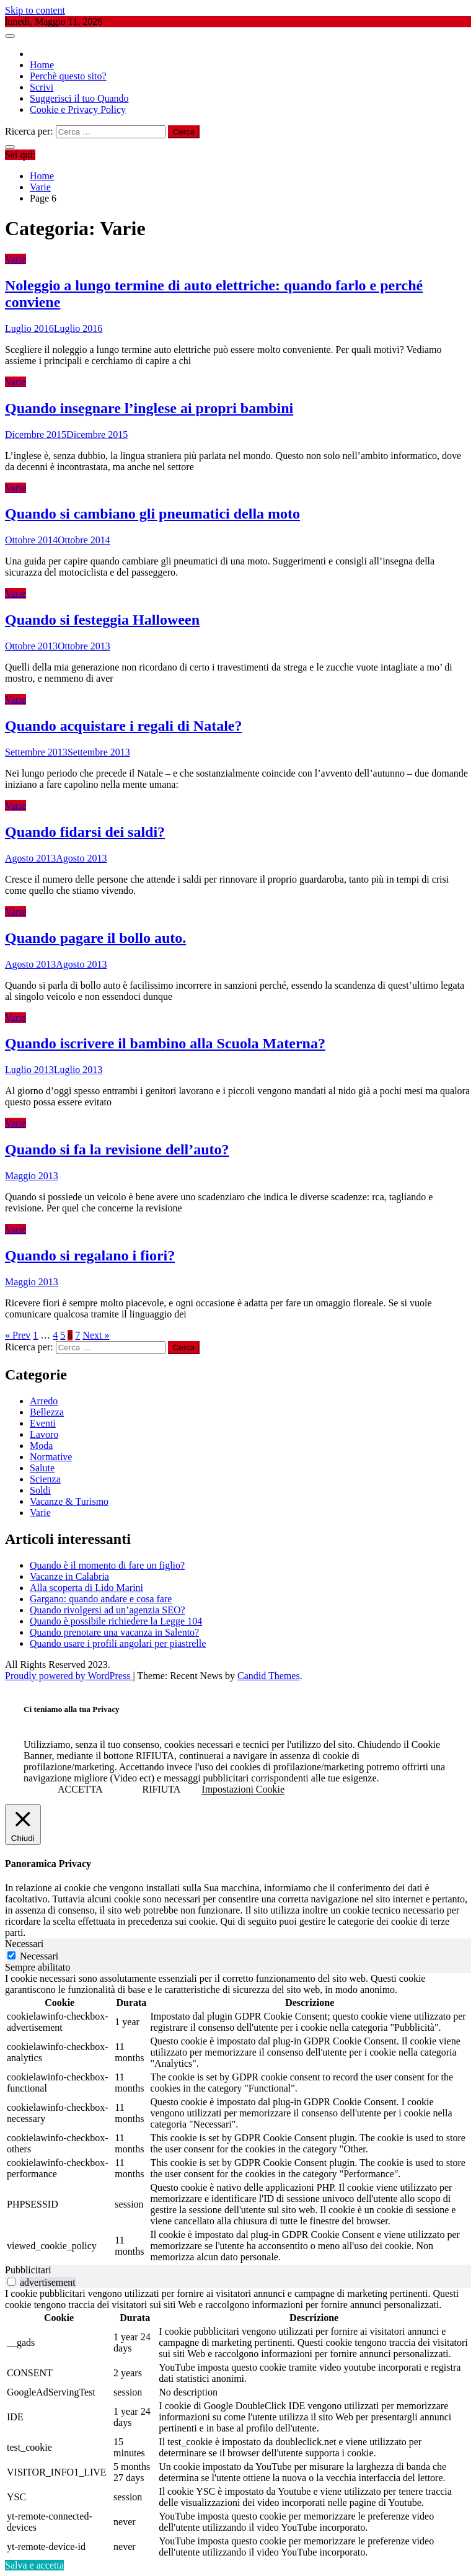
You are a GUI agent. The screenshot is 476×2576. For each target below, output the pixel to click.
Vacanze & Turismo (69, 1501)
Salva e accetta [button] (34, 2565)
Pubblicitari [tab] (28, 2270)
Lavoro (44, 1434)
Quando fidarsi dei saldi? (85, 832)
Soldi (40, 1490)
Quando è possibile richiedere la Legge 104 (116, 1621)
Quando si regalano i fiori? (90, 1255)
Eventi (43, 1423)
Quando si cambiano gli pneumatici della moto (152, 514)
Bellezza (47, 1412)
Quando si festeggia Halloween (102, 620)
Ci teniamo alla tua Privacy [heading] (72, 1709)
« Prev (17, 1335)
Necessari (39, 1956)
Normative (51, 1456)
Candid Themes (268, 1675)
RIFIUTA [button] (162, 1789)
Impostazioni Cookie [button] (242, 1789)
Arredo (44, 1401)
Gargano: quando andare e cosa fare (101, 1598)
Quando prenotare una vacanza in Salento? (114, 1632)
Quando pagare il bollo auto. (95, 938)
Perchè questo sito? (68, 76)
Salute (42, 1468)
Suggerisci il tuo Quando (79, 98)
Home (42, 65)
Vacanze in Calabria (69, 1576)
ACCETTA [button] (80, 1789)
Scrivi (41, 87)
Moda (41, 1445)
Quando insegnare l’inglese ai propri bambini (149, 408)
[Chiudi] (23, 1824)
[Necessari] (11, 1955)
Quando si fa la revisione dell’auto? (117, 1149)
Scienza (45, 1479)
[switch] (11, 2282)
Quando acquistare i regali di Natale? (123, 726)
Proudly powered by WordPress (69, 1675)
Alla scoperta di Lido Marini (86, 1587)
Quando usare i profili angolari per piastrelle (118, 1643)
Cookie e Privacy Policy (78, 109)
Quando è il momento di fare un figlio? (107, 1565)
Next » (95, 1335)
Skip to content (35, 10)
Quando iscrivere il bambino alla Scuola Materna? (165, 1043)
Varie (15, 259)
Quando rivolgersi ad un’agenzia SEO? (107, 1610)
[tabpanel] (238, 2119)
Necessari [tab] (24, 1943)
